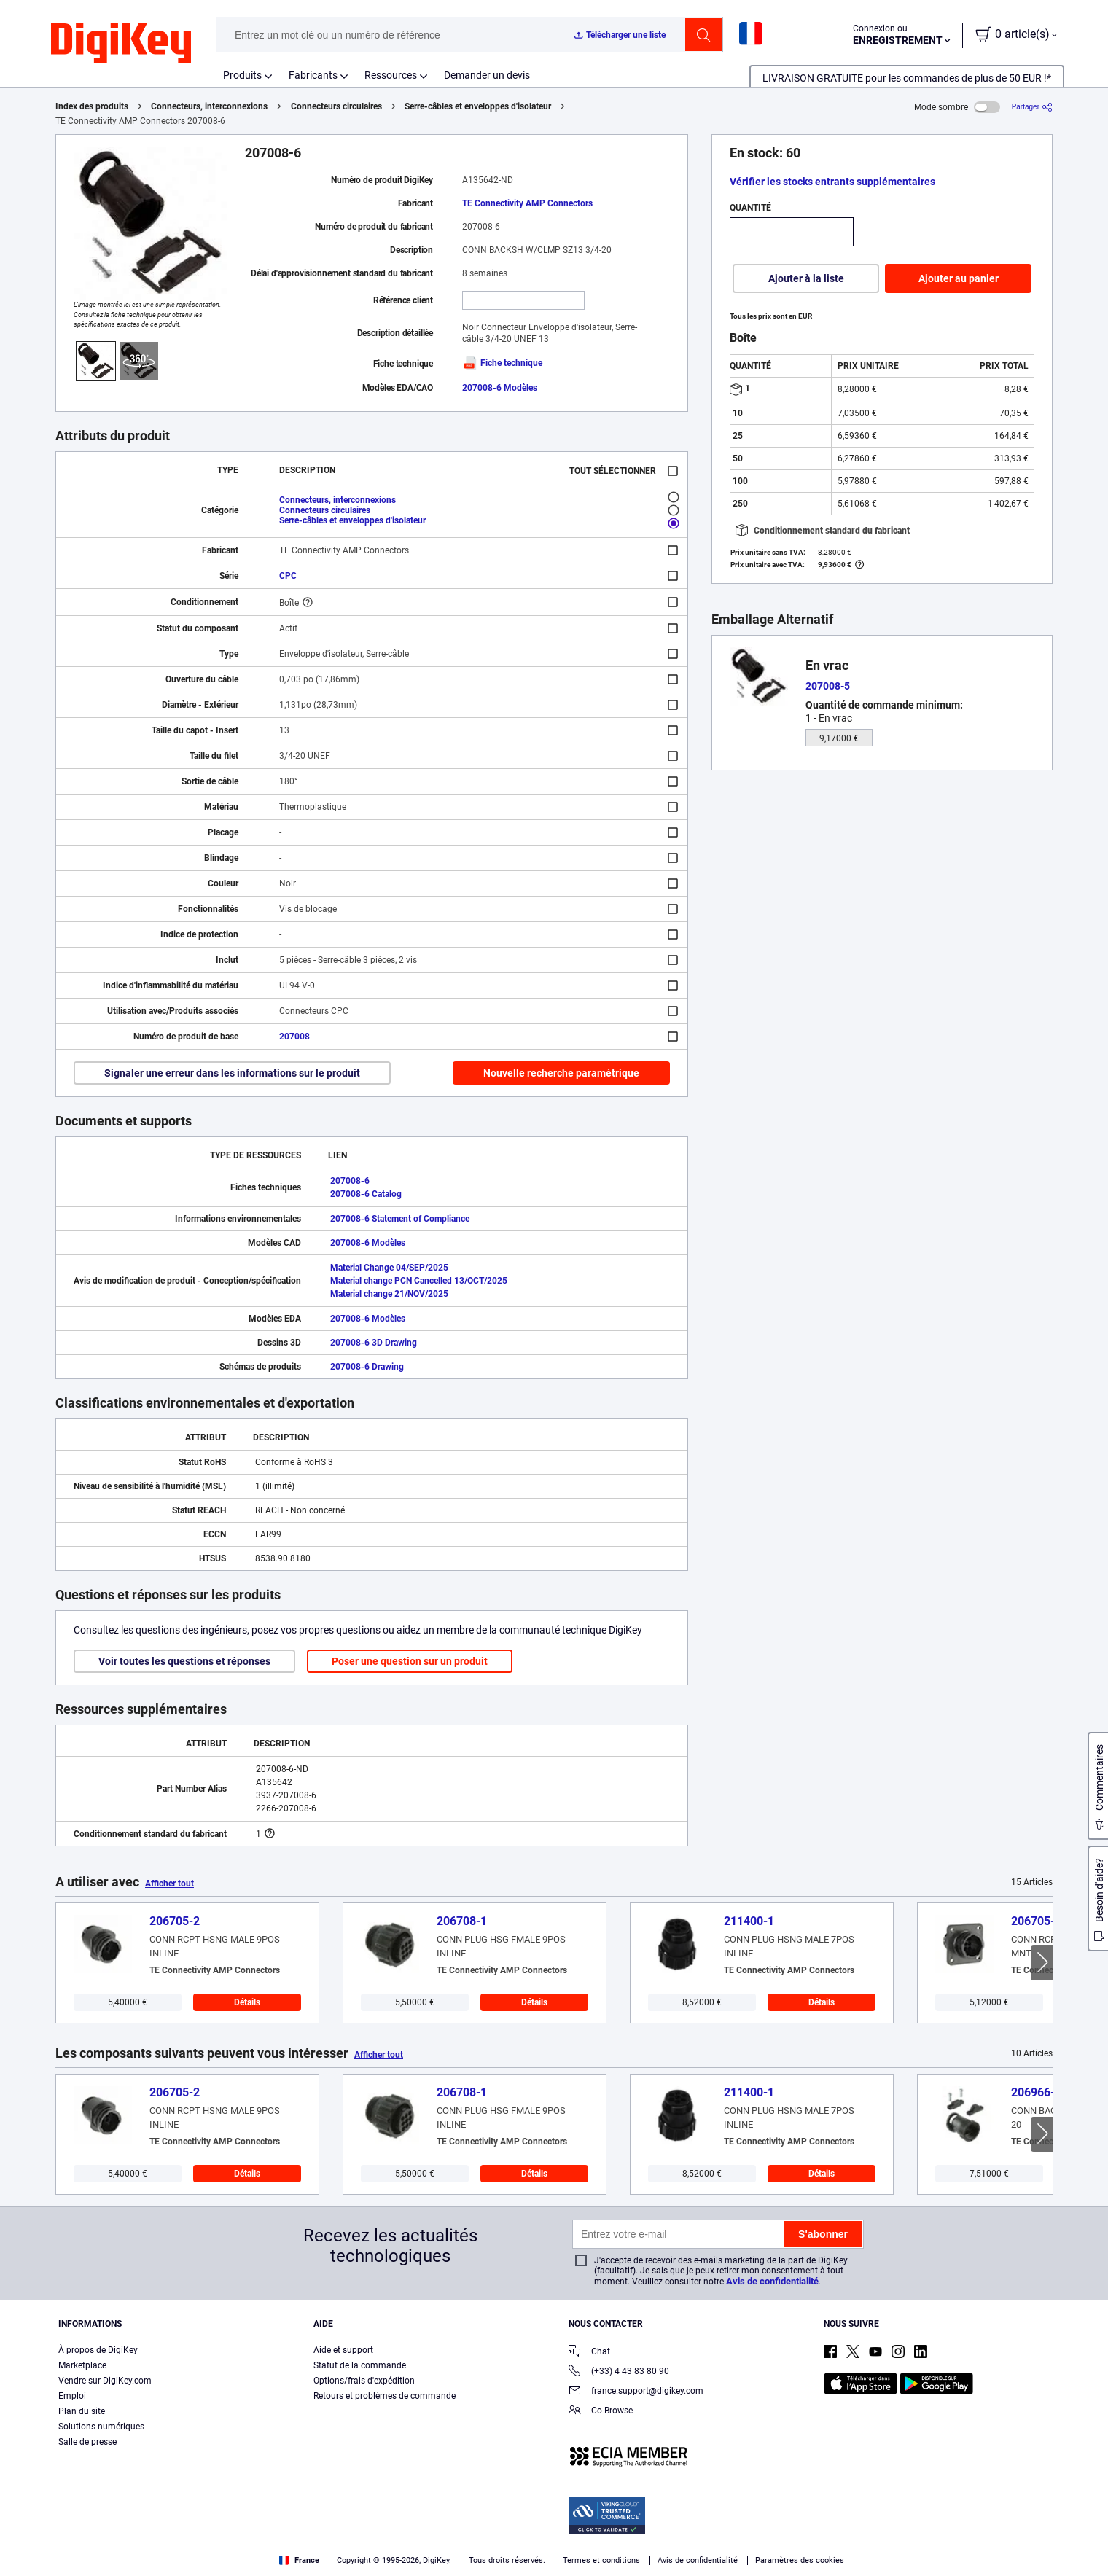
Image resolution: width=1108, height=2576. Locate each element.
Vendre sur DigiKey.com (105, 2381)
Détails (247, 2002)
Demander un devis (487, 75)
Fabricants (313, 75)
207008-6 (350, 1181)
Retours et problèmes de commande (384, 2396)
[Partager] (1032, 106)
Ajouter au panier (958, 278)
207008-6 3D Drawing (373, 1343)
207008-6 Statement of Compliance (399, 1219)
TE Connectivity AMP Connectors (527, 203)
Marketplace (82, 2365)
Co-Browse (601, 2412)
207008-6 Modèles (499, 388)
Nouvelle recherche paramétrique (561, 1073)
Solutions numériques (101, 2426)
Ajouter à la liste (806, 278)
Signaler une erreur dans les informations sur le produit (232, 1073)
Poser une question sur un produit (410, 1661)
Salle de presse (87, 2442)
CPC (288, 576)
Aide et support (343, 2350)
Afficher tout (169, 1883)
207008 (294, 1036)
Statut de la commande (359, 2365)
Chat (589, 2353)
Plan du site (81, 2411)
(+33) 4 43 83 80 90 (619, 2372)
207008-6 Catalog (366, 1194)
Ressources (390, 75)
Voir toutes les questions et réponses (184, 1661)
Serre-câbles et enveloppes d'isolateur (478, 106)
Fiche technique (502, 363)
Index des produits (91, 106)
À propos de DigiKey (98, 2350)
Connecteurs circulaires (336, 106)
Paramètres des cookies (799, 2560)
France (299, 2560)
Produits (242, 75)
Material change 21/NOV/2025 (389, 1294)
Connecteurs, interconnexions (209, 106)
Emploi (72, 2396)
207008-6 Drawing (367, 1367)
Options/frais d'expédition (364, 2381)
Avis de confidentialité (772, 2281)
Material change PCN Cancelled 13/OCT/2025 (418, 1281)
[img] (121, 43)
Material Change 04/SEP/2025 (389, 1267)
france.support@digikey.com (636, 2392)
